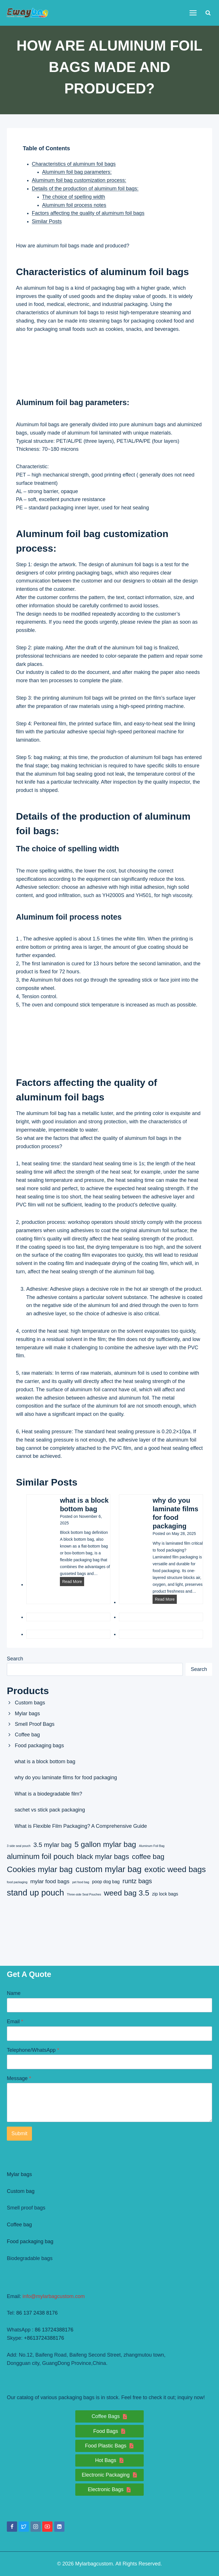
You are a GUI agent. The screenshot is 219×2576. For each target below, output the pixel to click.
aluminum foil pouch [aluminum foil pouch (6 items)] (40, 1856)
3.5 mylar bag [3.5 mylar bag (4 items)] (52, 1844)
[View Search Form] (207, 12)
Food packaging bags (39, 1745)
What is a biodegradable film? (48, 1794)
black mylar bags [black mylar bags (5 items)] (103, 1856)
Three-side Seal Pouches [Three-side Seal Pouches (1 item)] (84, 1894)
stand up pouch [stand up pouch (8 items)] (35, 1892)
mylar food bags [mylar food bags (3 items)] (49, 1881)
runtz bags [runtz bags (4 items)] (137, 1881)
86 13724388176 (54, 2330)
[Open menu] (193, 13)
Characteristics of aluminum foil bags (74, 164)
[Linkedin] (59, 2526)
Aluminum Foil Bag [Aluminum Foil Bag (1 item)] (151, 1846)
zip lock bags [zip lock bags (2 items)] (165, 1894)
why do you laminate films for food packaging (175, 1513)
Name (14, 1993)
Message (19, 2078)
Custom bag (21, 2191)
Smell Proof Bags (34, 1724)
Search (15, 1659)
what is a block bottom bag (84, 1504)
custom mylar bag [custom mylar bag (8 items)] (108, 1869)
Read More (73, 1582)
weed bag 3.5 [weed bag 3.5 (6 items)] (126, 1893)
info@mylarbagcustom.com (54, 2296)
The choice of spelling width (73, 197)
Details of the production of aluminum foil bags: (85, 188)
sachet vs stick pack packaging (50, 1810)
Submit (19, 2133)
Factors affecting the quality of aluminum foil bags (88, 213)
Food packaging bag (30, 2241)
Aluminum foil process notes (74, 205)
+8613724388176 (44, 2338)
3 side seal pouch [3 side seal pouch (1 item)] (19, 1846)
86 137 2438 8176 (37, 2313)
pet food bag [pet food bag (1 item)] (80, 1882)
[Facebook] (12, 2526)
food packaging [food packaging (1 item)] (17, 1882)
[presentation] (39, 1511)
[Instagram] (36, 2526)
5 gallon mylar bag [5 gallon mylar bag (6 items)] (105, 1844)
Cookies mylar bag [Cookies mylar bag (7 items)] (40, 1869)
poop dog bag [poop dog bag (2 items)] (106, 1881)
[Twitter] (24, 2526)
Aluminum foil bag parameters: (77, 172)
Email (15, 2021)
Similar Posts (47, 221)
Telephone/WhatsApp (33, 2050)
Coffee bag (27, 1735)
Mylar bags (27, 1713)
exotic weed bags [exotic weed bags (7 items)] (175, 1869)
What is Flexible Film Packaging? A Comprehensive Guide (81, 1826)
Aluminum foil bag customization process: (79, 180)
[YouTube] (47, 2526)
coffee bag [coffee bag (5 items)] (148, 1856)
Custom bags (30, 1703)
